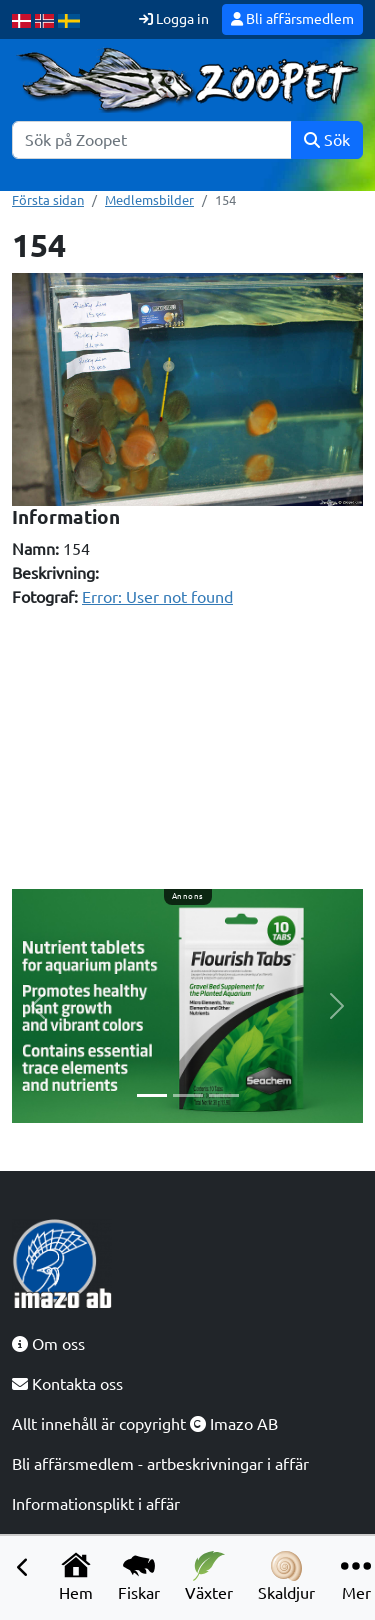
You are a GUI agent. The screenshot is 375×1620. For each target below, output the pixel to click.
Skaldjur (286, 1576)
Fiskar (139, 1576)
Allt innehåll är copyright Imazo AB (145, 1424)
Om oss (48, 1344)
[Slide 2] (188, 1095)
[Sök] (152, 140)
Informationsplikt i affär (96, 1504)
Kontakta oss (67, 1384)
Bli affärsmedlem (292, 19)
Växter (209, 1576)
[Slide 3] (224, 1095)
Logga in (174, 19)
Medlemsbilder (149, 200)
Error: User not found (157, 597)
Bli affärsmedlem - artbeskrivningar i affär (160, 1464)
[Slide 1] (152, 1095)
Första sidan (48, 200)
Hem (76, 1576)
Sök (327, 140)
